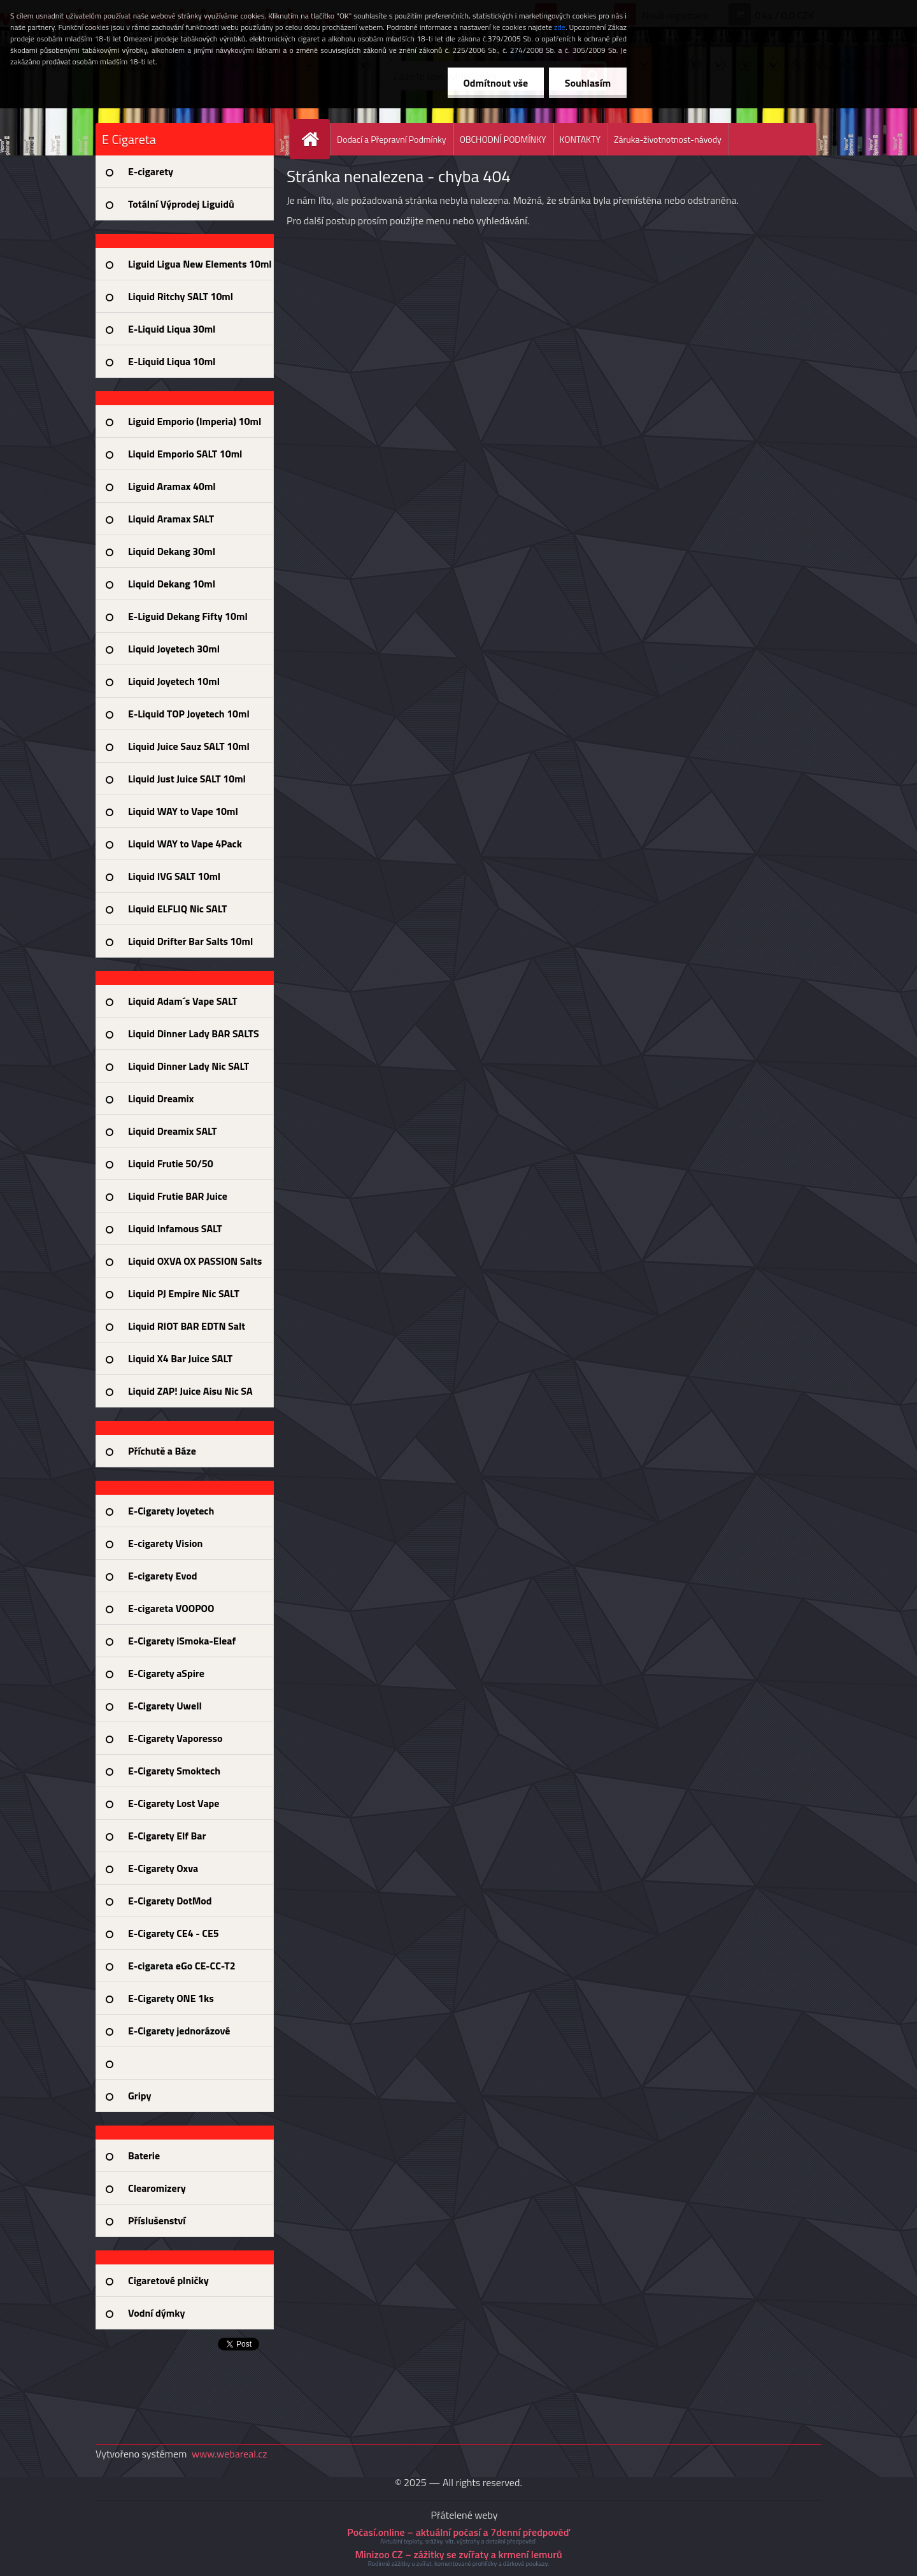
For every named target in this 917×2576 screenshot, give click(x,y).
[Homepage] (315, 139)
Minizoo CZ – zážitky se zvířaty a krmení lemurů (458, 2554)
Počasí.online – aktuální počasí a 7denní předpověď (458, 2532)
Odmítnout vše (495, 82)
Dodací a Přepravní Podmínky (391, 139)
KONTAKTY (580, 139)
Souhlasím (587, 82)
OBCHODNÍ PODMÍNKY (503, 139)
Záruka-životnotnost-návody (668, 139)
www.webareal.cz (229, 2453)
